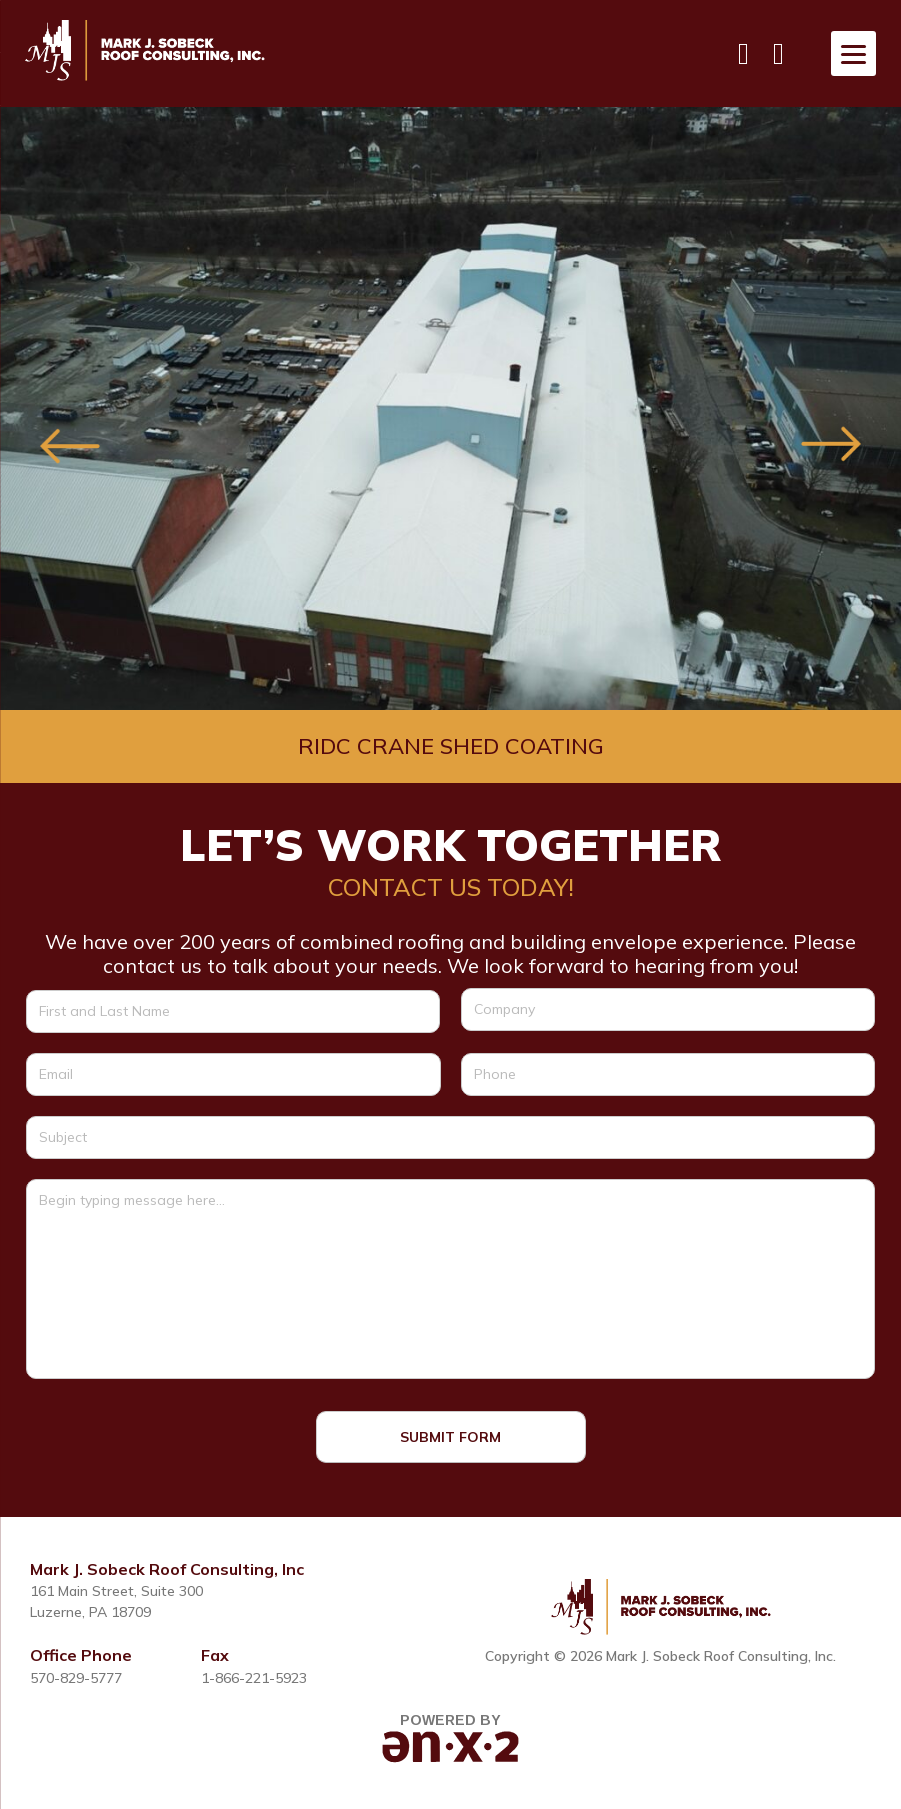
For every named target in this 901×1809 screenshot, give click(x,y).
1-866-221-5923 (254, 1678)
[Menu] (853, 53)
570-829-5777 (76, 1678)
